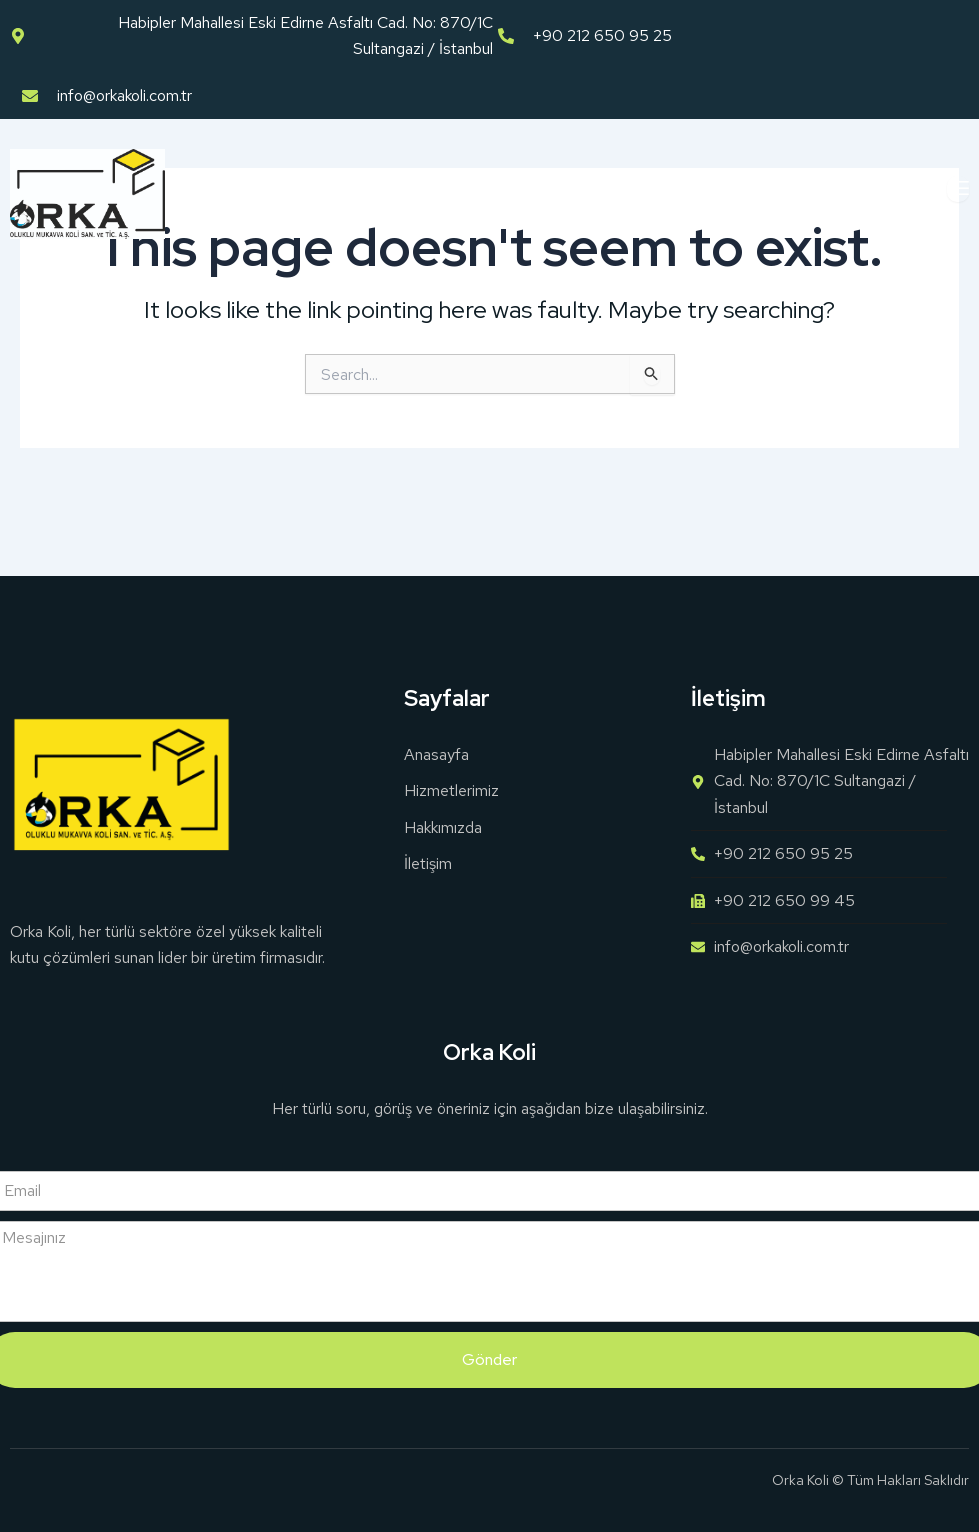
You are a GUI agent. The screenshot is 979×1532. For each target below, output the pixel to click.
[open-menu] (958, 189)
